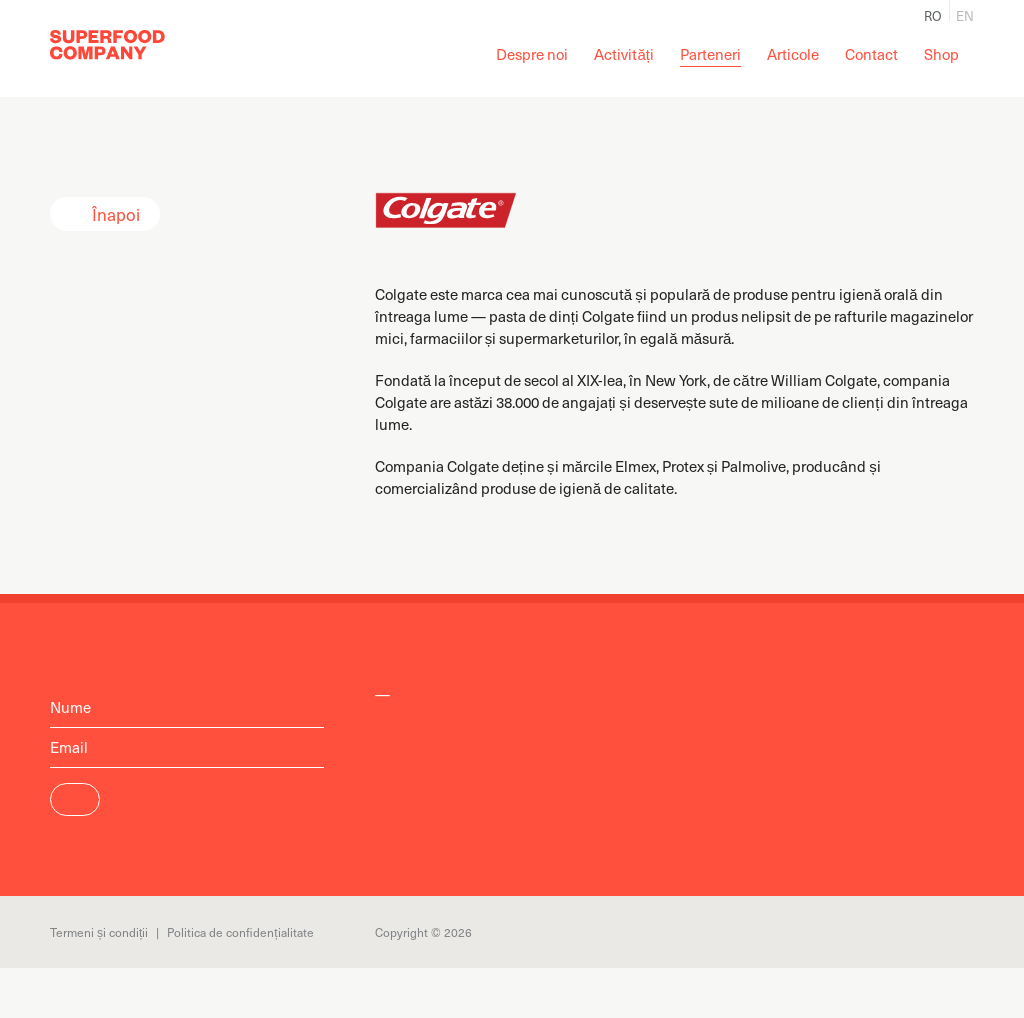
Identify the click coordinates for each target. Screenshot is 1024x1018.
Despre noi (532, 54)
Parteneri (710, 54)
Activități (624, 54)
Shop (941, 54)
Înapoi (116, 214)
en (965, 14)
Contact (871, 54)
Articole (793, 54)
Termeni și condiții (99, 932)
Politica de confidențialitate (240, 932)
